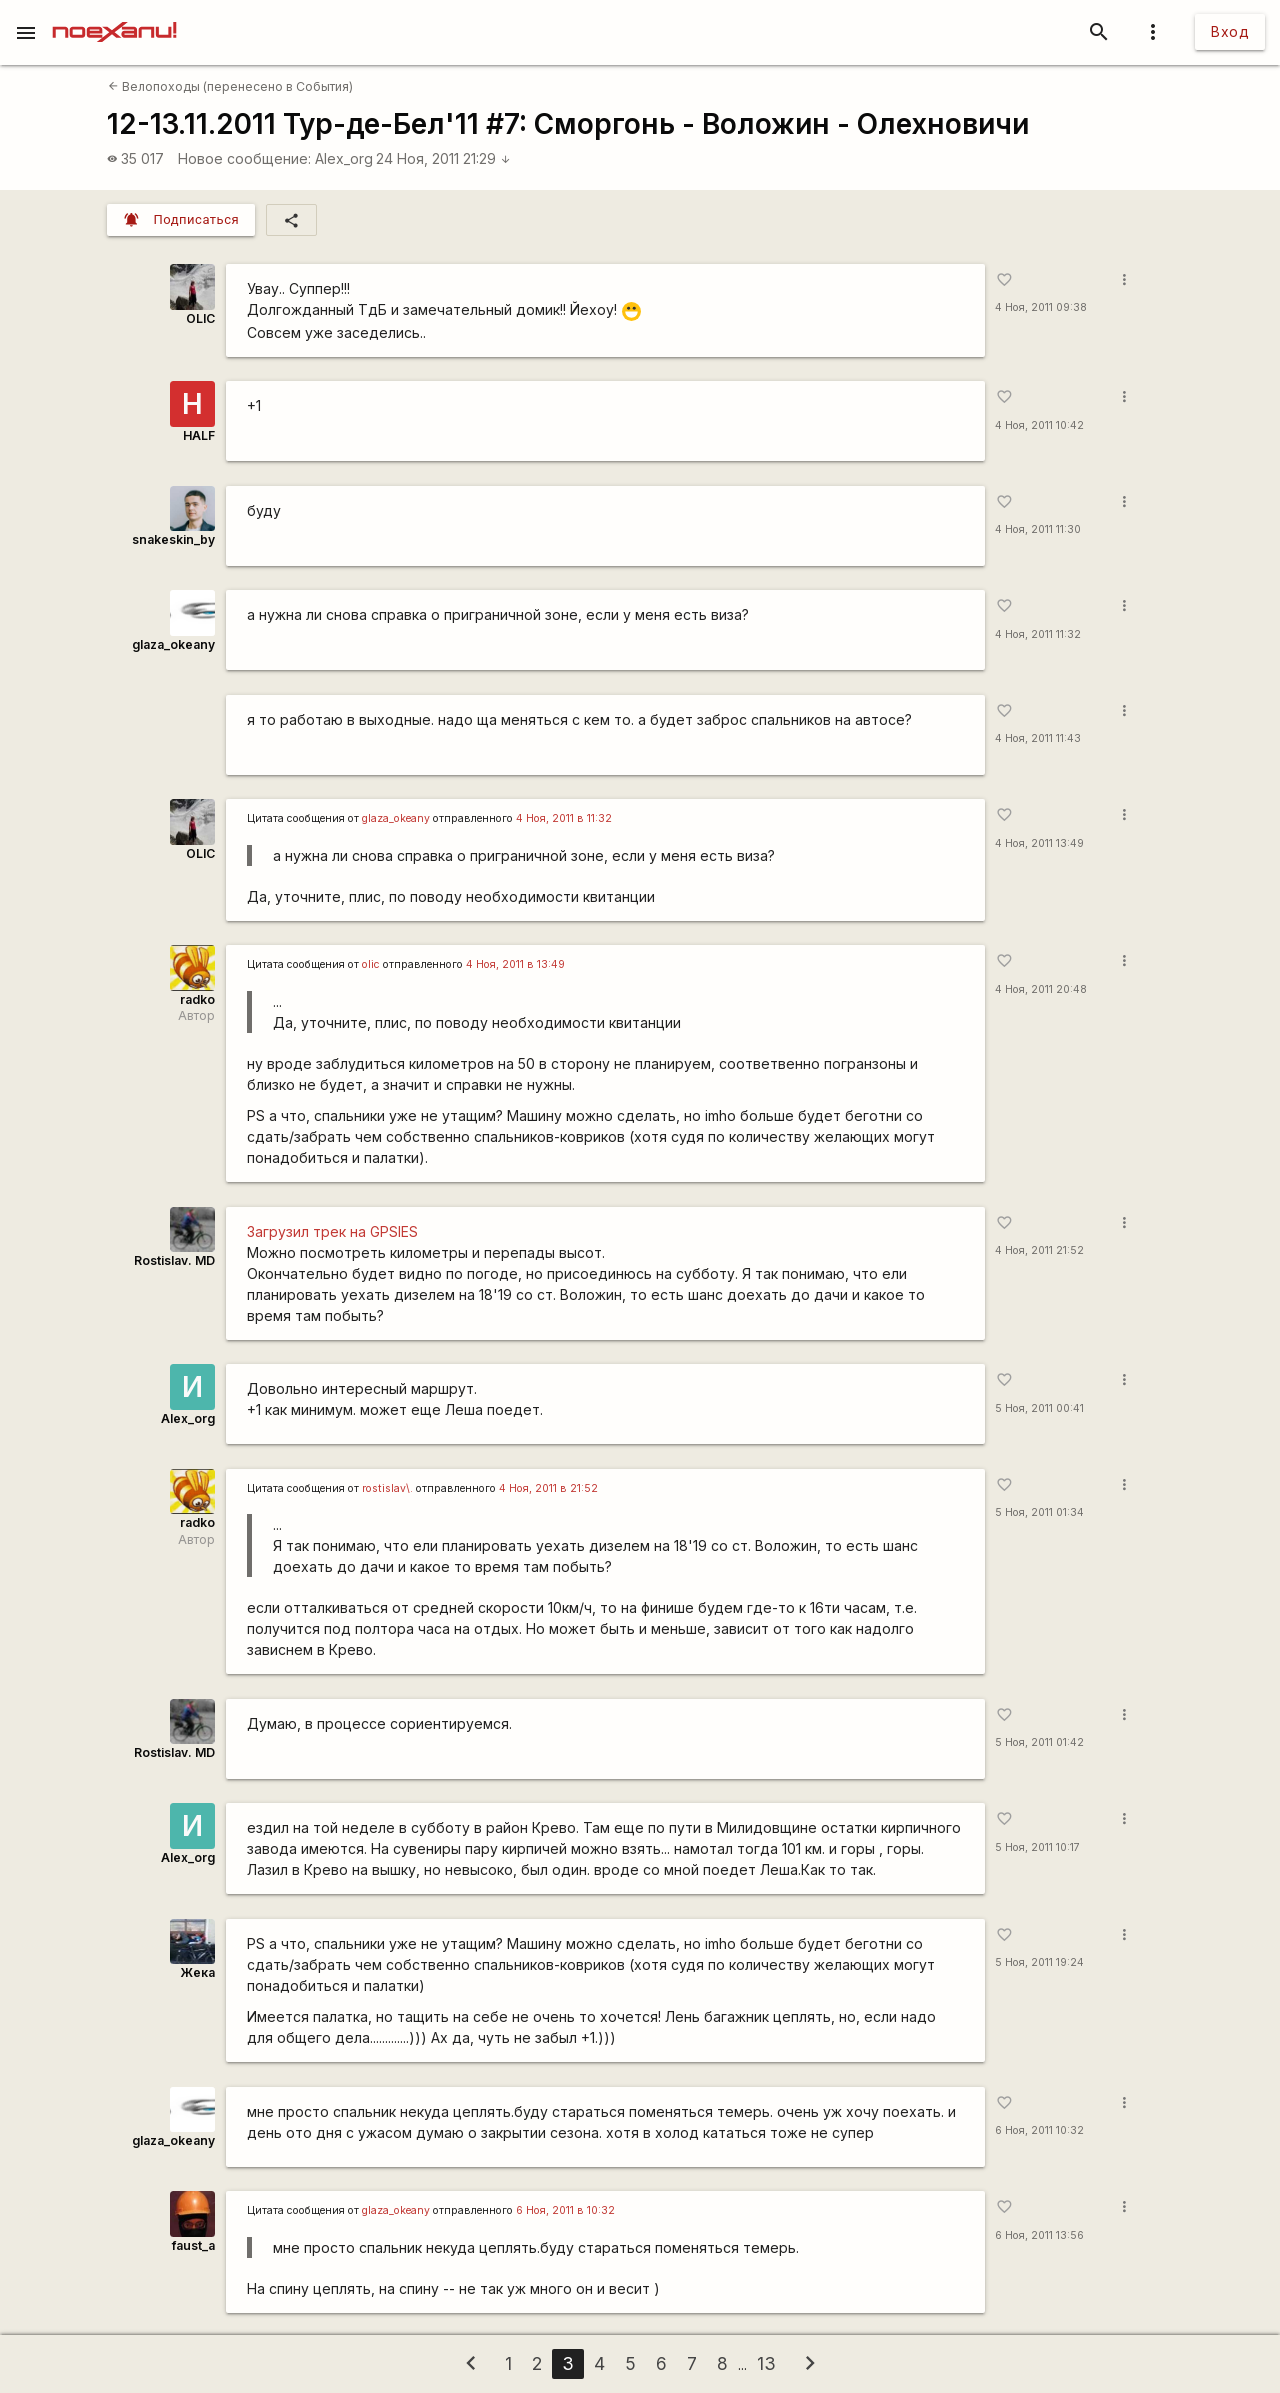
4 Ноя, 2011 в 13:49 (515, 964)
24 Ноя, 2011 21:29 (443, 158)
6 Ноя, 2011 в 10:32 (565, 2210)
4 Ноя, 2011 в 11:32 (564, 818)
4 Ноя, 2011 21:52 (1039, 1250)
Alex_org (344, 158)
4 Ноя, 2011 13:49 (1039, 843)
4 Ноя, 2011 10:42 (1039, 425)
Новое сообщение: (244, 158)
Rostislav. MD (174, 1260)
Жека (197, 1972)
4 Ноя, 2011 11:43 (1038, 738)
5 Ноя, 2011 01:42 (1039, 1742)
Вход (1230, 31)
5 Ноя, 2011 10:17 (1037, 1847)
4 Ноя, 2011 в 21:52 (548, 1488)
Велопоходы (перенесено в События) (230, 86)
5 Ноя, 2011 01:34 (1039, 1512)
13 (766, 2363)
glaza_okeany (173, 644)
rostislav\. (387, 1488)
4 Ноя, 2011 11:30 (1038, 529)
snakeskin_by (173, 539)
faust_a (193, 2245)
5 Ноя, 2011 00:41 (1039, 1408)
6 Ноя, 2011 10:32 (1039, 2130)
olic (371, 964)
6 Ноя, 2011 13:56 (1039, 2235)
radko (197, 999)
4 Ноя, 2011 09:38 (1041, 307)
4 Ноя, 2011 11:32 (1038, 634)
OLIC (200, 318)
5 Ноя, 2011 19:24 (1039, 1962)
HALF (199, 435)
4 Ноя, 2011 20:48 (1041, 989)
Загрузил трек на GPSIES (332, 1231)
